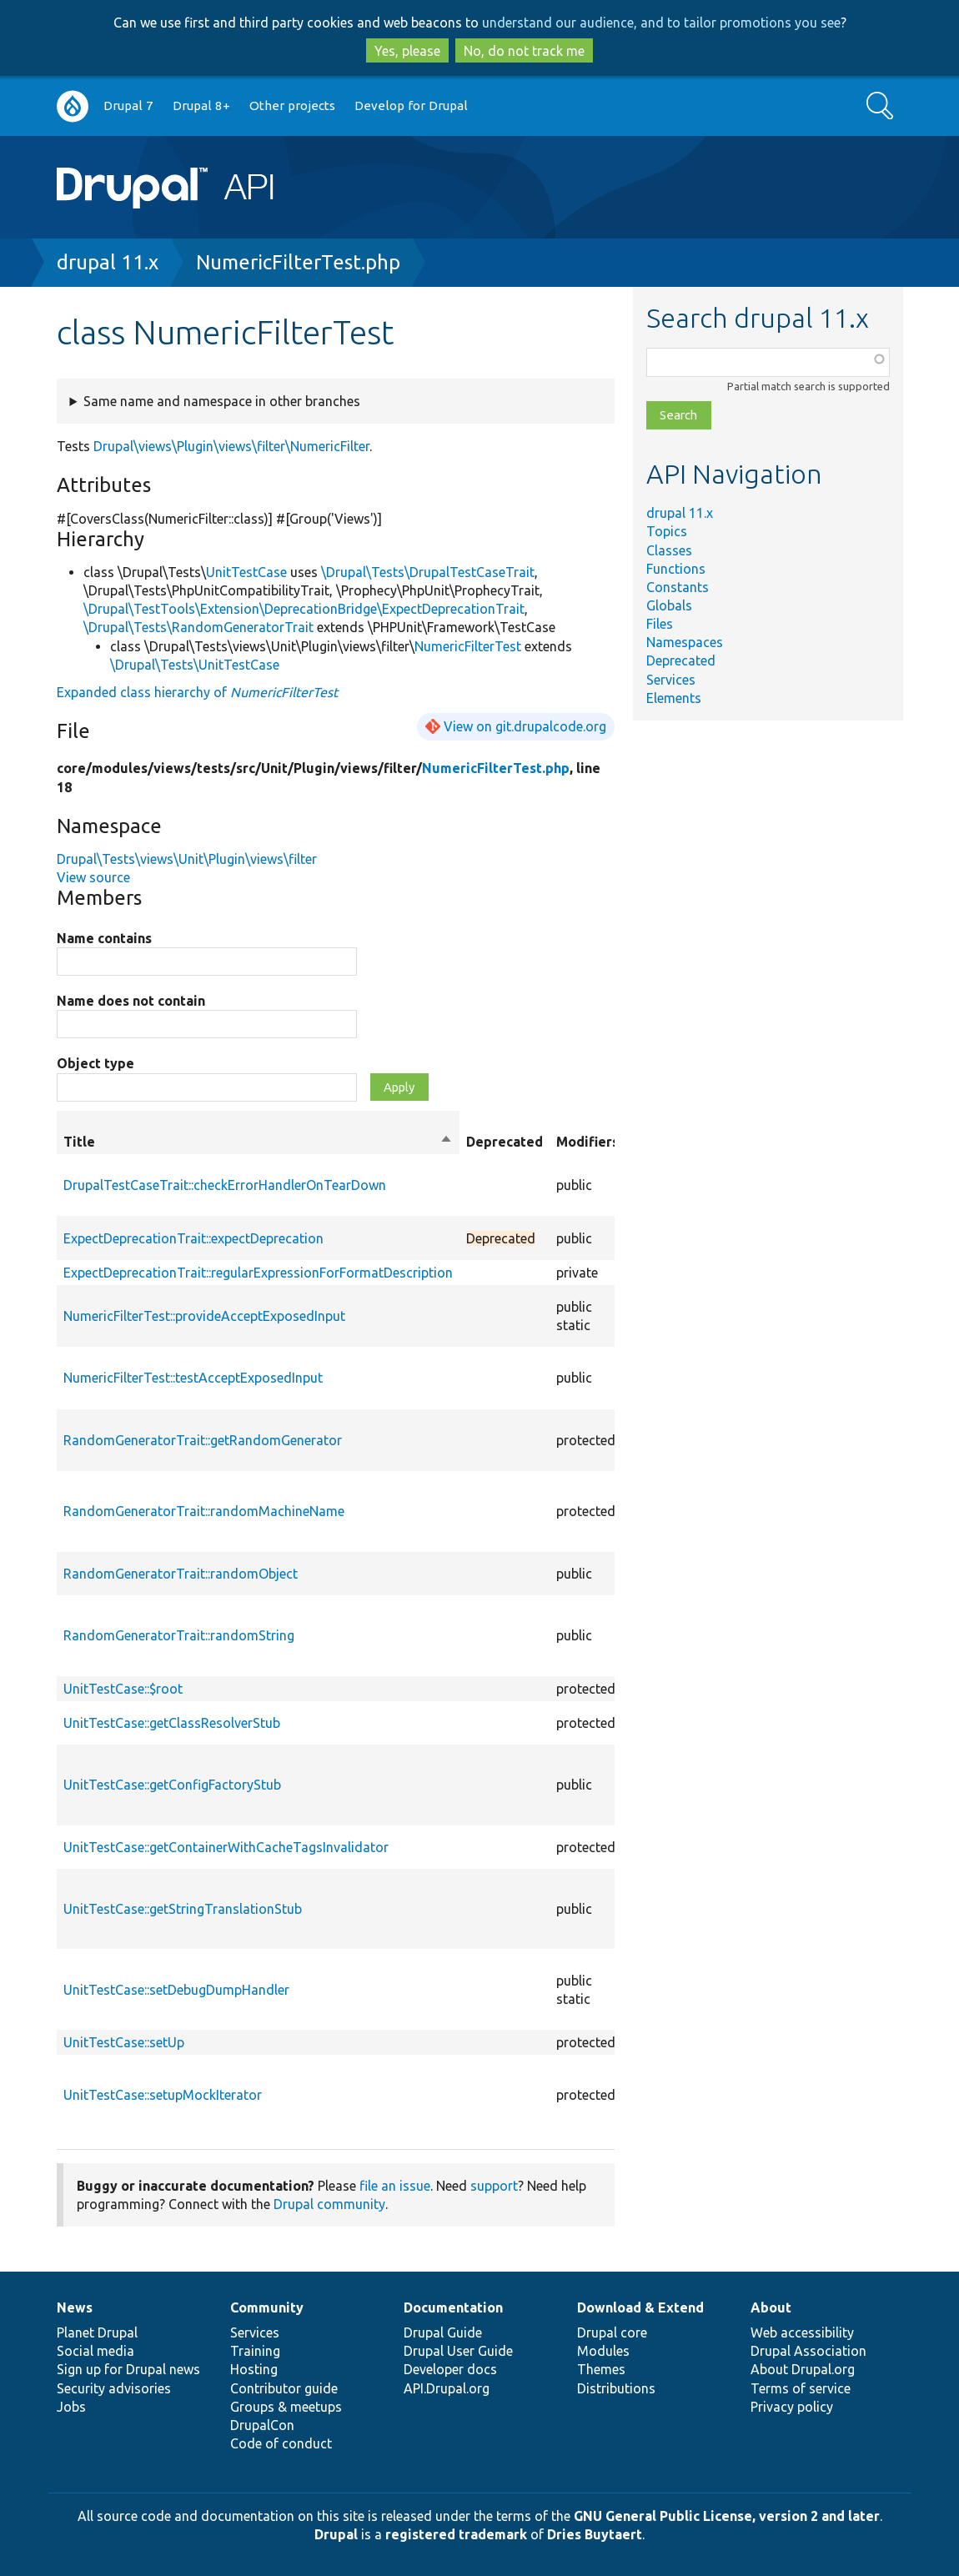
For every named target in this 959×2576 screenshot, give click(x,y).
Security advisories (114, 2388)
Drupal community (329, 2204)
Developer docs (450, 2369)
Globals (669, 605)
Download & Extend (640, 2307)
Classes (669, 550)
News (75, 2307)
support (494, 2185)
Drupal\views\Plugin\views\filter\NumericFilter (231, 446)
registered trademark (456, 2534)
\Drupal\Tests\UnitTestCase (194, 664)
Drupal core (612, 2332)
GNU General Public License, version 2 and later (727, 2515)
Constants (677, 587)
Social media (95, 2350)
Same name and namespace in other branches (221, 401)
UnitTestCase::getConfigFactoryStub (172, 1784)
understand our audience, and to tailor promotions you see (661, 22)
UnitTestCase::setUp (123, 2042)
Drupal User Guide (458, 2350)
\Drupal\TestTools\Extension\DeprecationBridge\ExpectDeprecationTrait (304, 608)
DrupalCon (262, 2425)
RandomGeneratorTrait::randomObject (180, 1573)
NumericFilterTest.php (298, 262)
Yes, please (407, 50)
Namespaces (684, 642)
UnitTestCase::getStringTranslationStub (182, 1908)
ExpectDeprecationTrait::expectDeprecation (193, 1238)
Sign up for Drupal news (128, 2369)
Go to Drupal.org (72, 106)
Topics (666, 531)
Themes (601, 2369)
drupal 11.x (107, 262)
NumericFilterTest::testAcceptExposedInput (193, 1377)
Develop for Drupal (411, 105)
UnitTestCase (246, 572)
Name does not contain (131, 1000)
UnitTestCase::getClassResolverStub (171, 1722)
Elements (673, 698)
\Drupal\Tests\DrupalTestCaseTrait (428, 572)
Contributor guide (284, 2388)
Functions (675, 568)
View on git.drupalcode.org (525, 726)
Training (255, 2350)
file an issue (394, 2185)
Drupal (336, 2534)
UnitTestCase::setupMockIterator (162, 2094)
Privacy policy (792, 2406)
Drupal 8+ (201, 105)
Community (267, 2307)
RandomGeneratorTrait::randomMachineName (203, 1511)
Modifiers (587, 1141)
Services (670, 679)
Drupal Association (808, 2350)
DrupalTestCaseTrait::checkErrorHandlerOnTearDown (224, 1185)
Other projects (292, 105)
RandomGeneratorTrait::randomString (178, 1635)
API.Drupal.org (447, 2388)
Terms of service (801, 2388)
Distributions (616, 2388)
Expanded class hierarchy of (197, 692)
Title (258, 1141)
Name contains (104, 938)
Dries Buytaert (594, 2534)
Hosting (254, 2369)
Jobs (71, 2406)
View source (93, 877)
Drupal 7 (128, 105)
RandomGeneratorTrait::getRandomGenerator (202, 1440)
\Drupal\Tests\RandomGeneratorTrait (198, 627)
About (771, 2307)
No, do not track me (524, 50)
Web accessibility (802, 2332)
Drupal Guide (443, 2332)
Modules (603, 2350)
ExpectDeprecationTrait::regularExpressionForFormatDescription (258, 1272)
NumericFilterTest (467, 646)
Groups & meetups (286, 2406)
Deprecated (680, 660)
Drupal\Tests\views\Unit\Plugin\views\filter (187, 858)
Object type (95, 1063)
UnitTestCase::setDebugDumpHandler (176, 1989)
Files (659, 623)
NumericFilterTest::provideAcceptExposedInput (204, 1315)
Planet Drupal (97, 2332)
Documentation (453, 2307)
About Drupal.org (803, 2369)
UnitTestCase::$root (123, 1688)
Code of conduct (281, 2443)
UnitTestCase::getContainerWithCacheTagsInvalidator (226, 1847)
